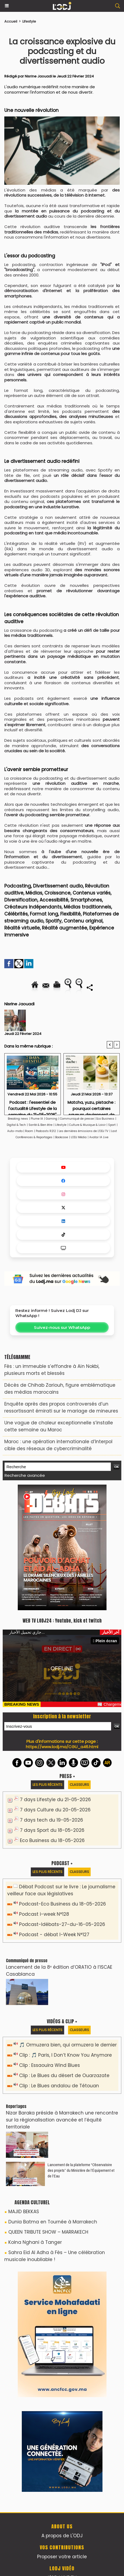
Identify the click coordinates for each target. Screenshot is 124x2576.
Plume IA (37, 1119)
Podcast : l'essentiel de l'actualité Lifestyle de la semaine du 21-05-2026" (32, 1106)
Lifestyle (29, 21)
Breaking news (18, 1119)
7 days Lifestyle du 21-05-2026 (55, 1799)
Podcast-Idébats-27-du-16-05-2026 (62, 1924)
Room (29, 1131)
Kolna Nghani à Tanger (35, 2242)
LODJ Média (79, 1137)
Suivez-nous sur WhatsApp (62, 1327)
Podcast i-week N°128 (44, 1914)
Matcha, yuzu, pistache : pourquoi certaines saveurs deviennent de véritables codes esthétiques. (91, 1106)
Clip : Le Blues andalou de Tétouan (59, 2085)
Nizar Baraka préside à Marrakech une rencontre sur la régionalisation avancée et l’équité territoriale (62, 2120)
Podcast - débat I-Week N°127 (54, 1934)
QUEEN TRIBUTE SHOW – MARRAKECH (48, 2232)
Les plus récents (47, 1784)
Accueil (10, 21)
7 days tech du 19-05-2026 (51, 1820)
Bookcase (61, 1137)
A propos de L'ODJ (62, 2535)
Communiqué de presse (77, 1119)
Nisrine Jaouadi (38, 76)
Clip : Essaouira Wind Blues (49, 2065)
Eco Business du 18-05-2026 (52, 1840)
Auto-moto (15, 1131)
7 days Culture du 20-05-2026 (55, 1810)
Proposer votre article (62, 2556)
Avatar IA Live (98, 1137)
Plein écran (105, 1640)
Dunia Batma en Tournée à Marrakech (52, 2222)
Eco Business (105, 1119)
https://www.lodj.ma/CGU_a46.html (62, 1747)
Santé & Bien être (40, 1125)
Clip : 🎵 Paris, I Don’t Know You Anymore (65, 2055)
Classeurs (79, 1784)
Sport (112, 1125)
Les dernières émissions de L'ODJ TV (83, 1131)
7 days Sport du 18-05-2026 (52, 1830)
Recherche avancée (25, 1475)
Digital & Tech (16, 1125)
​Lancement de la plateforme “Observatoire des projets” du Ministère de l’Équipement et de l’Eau (81, 2170)
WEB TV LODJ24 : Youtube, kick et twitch (62, 1620)
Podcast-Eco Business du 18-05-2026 (62, 1904)
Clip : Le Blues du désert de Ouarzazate (64, 2075)
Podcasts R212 (46, 1131)
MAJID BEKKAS (23, 2211)
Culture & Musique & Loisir (88, 1125)
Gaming (51, 1119)
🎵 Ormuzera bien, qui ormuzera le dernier (68, 2045)
